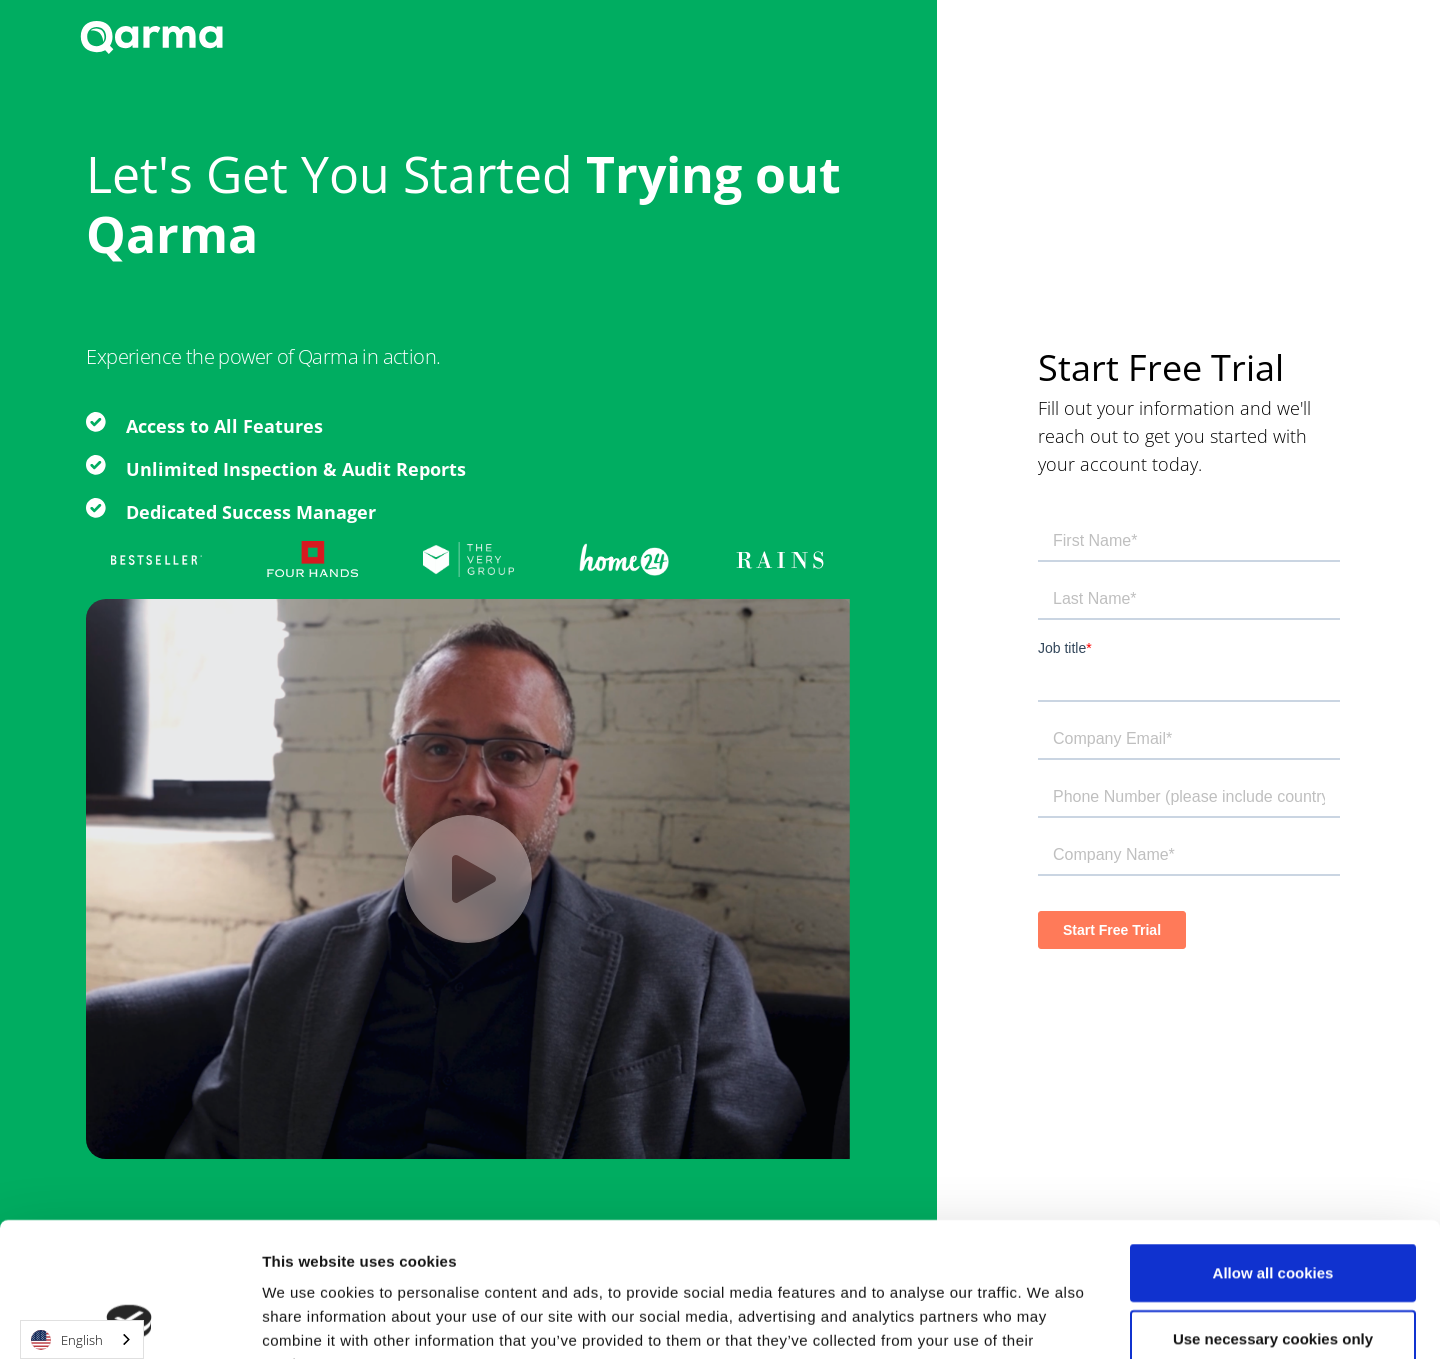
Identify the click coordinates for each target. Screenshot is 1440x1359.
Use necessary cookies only (1273, 1212)
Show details (1027, 1319)
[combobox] (82, 1339)
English (67, 1340)
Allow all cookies (1273, 1146)
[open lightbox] (468, 879)
